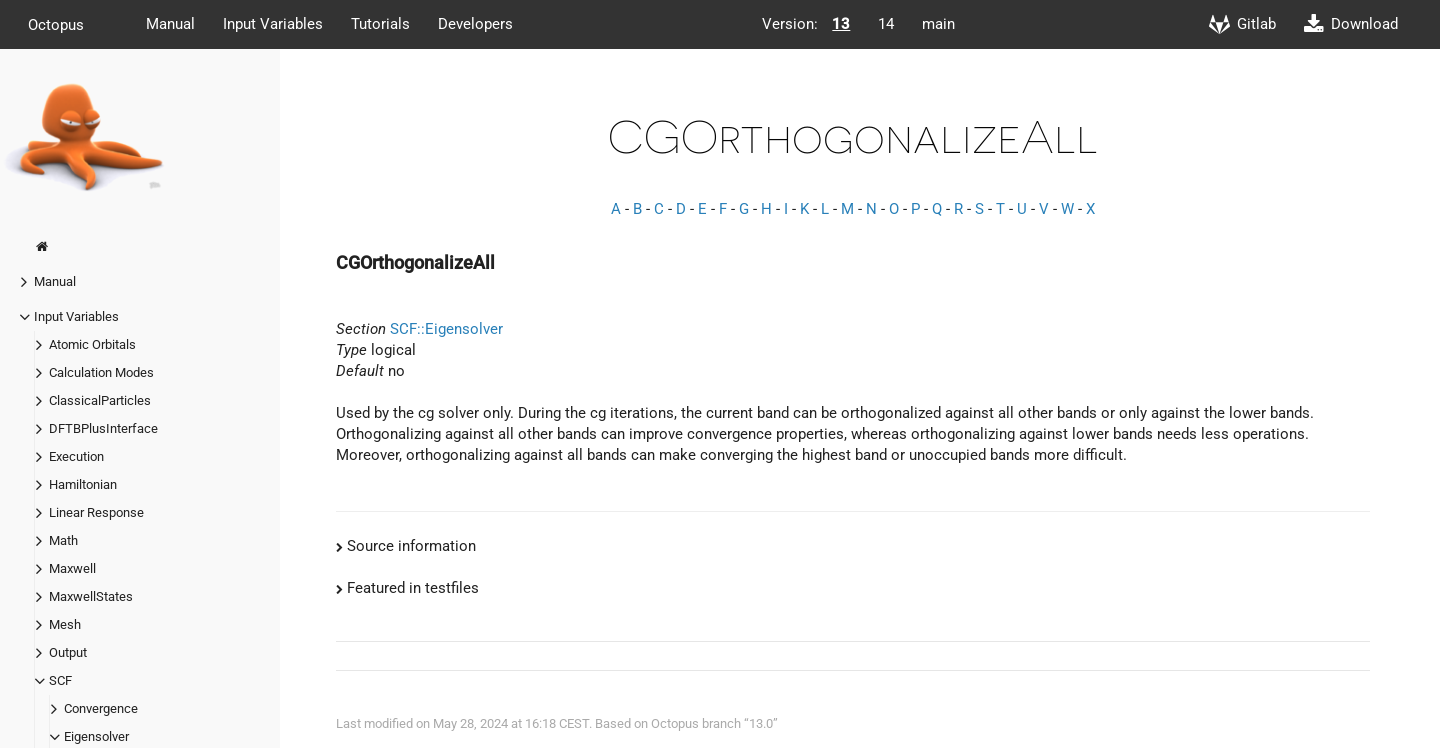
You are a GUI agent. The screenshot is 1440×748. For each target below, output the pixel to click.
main (938, 24)
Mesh (65, 624)
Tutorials (380, 24)
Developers (475, 24)
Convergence (101, 708)
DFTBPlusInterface (103, 428)
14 (886, 24)
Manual (170, 24)
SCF (60, 680)
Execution (76, 456)
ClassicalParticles (100, 400)
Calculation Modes (101, 372)
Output (68, 652)
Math (63, 540)
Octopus (56, 24)
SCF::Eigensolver (446, 329)
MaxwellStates (91, 596)
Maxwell (72, 568)
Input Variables (273, 24)
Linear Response (96, 512)
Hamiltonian (83, 484)
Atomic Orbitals (92, 344)
